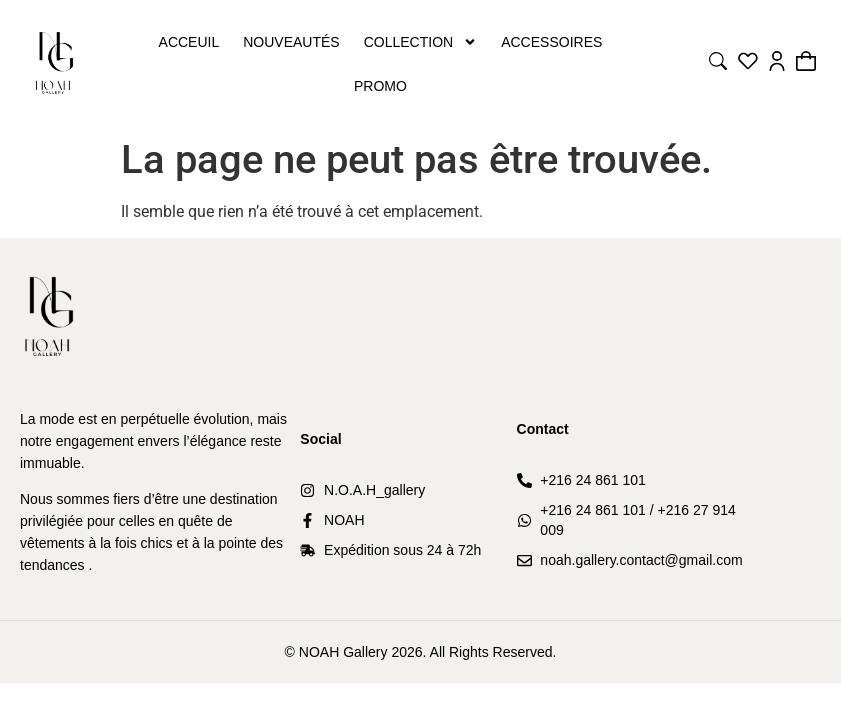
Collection (420, 42)
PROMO (380, 86)
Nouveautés (291, 42)
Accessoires (551, 42)
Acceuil (189, 42)
